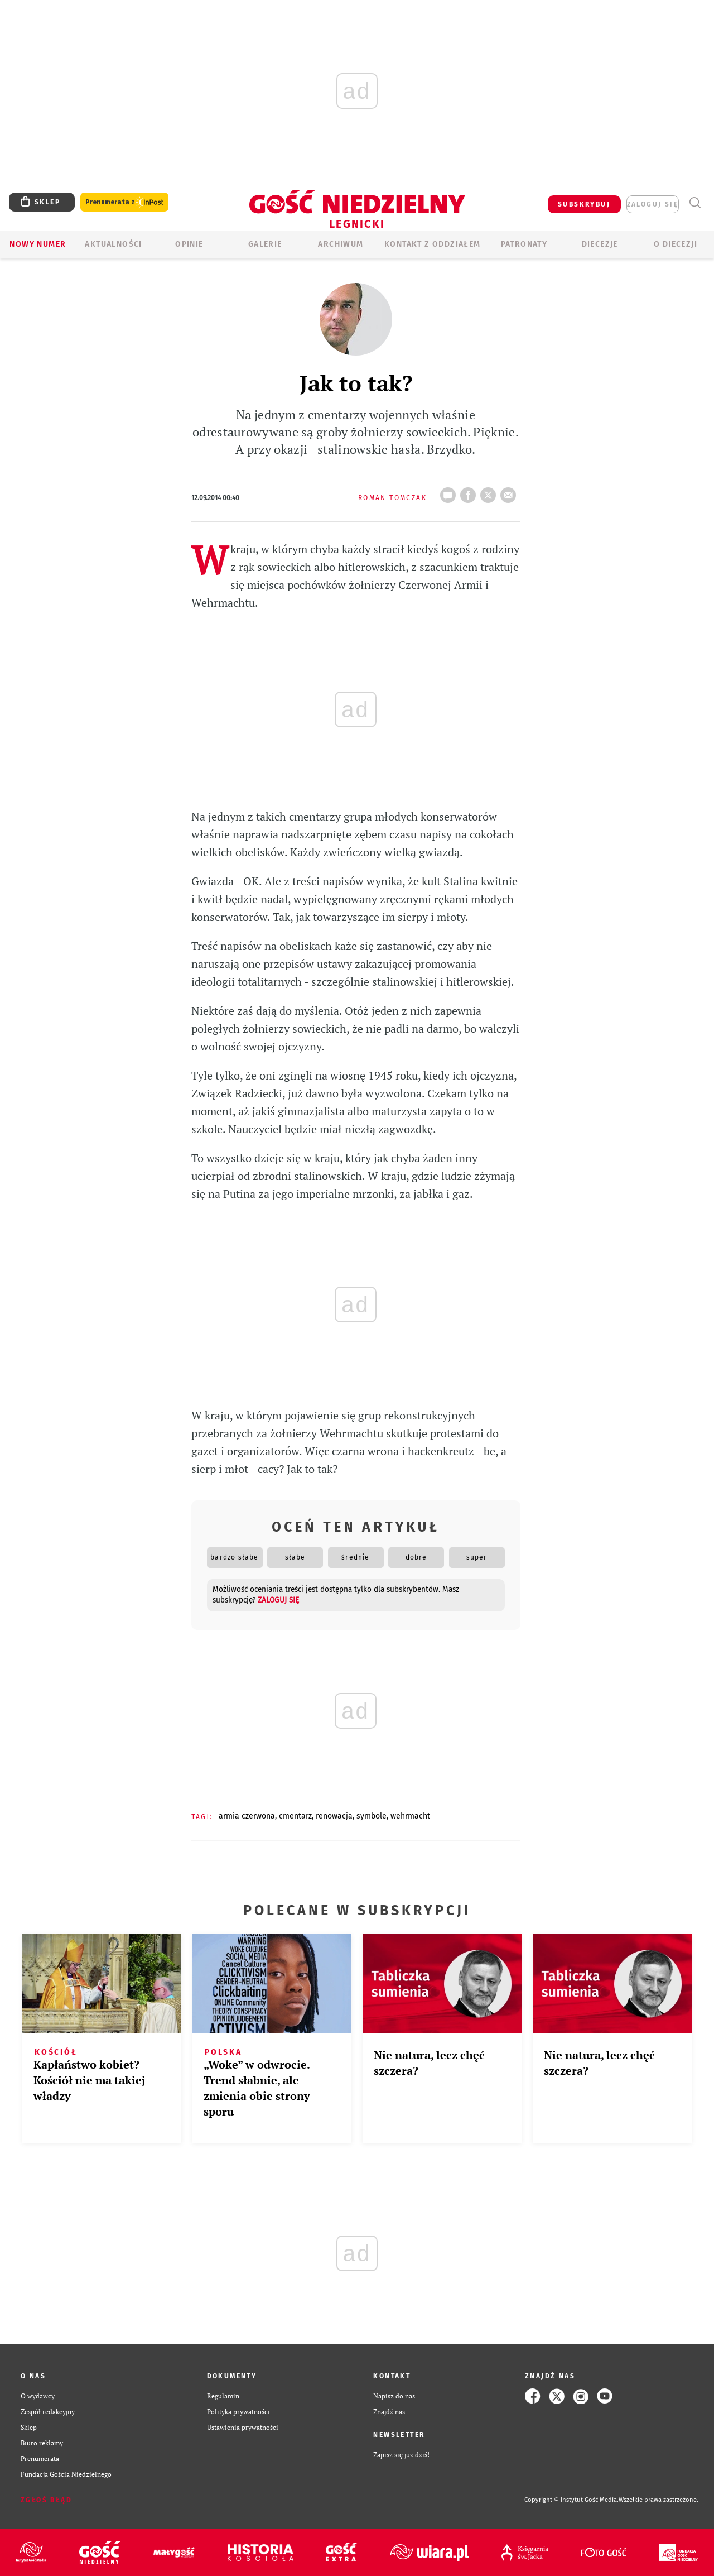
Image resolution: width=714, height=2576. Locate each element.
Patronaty (524, 244)
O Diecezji (675, 244)
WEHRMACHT (410, 1816)
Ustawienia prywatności (242, 2427)
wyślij (510, 492)
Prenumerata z (124, 202)
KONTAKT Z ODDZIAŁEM (432, 244)
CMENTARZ (295, 1816)
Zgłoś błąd (46, 2500)
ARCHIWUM (340, 244)
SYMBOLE (371, 1816)
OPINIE (189, 244)
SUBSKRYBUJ (584, 204)
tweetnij (490, 492)
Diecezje (600, 244)
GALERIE (265, 244)
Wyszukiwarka (694, 203)
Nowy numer (37, 244)
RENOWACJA (334, 1816)
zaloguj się (652, 204)
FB (470, 492)
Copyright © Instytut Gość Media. (571, 2499)
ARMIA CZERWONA (247, 1816)
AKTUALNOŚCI (113, 244)
